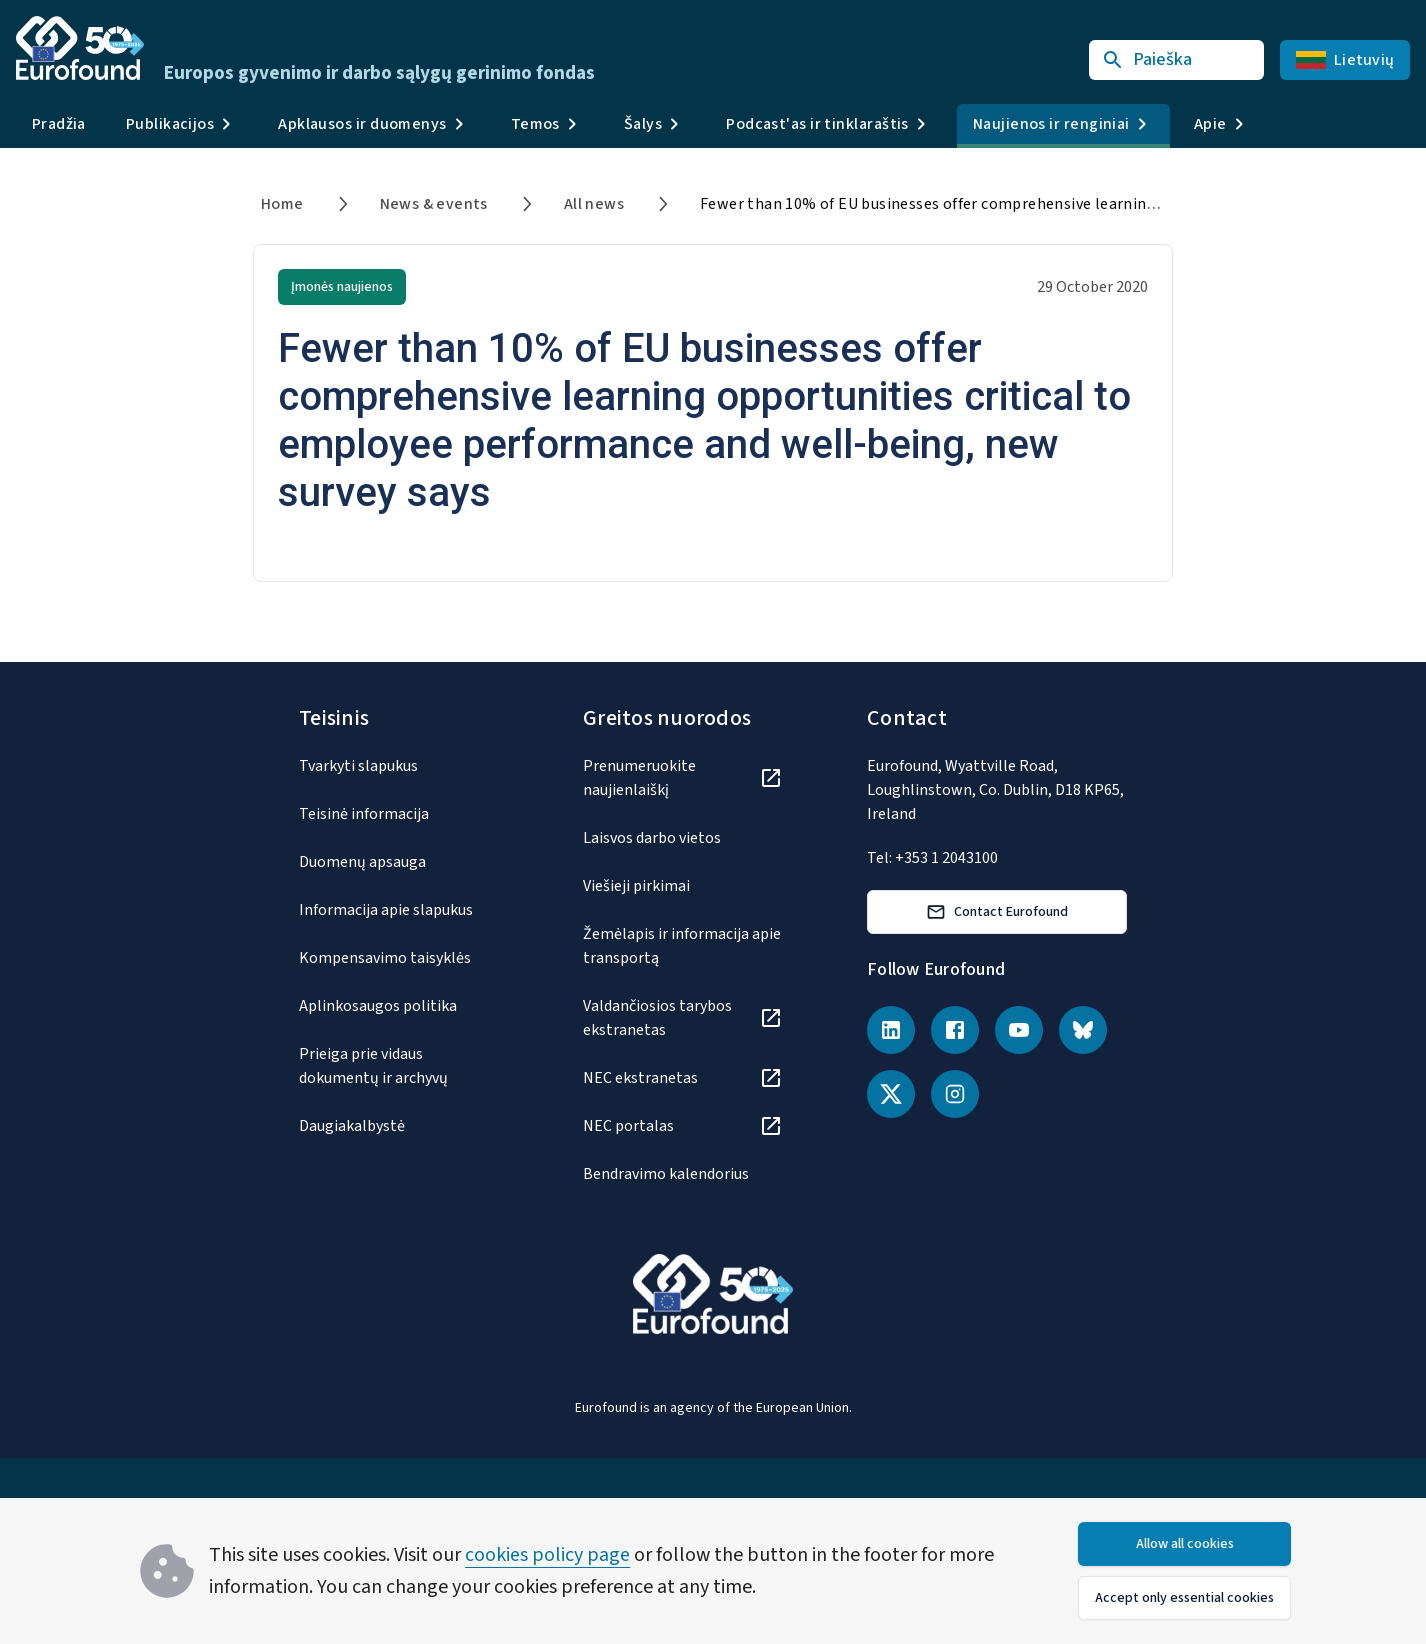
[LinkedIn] (891, 1030)
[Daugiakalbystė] (399, 1126)
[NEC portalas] (683, 1126)
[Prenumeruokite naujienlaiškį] (683, 778)
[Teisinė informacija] (399, 814)
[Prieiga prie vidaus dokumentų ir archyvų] (399, 1066)
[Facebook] (955, 1030)
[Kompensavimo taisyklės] (399, 958)
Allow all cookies (1185, 1544)
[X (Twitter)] (891, 1094)
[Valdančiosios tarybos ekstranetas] (683, 1018)
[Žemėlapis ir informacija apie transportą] (683, 946)
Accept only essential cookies (1184, 1598)
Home (282, 204)
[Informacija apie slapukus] (399, 910)
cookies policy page (547, 1555)
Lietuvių (1345, 60)
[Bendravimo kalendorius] (683, 1174)
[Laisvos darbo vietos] (683, 838)
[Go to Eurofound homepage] (80, 48)
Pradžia (59, 124)
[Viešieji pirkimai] (683, 886)
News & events (434, 204)
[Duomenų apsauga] (399, 862)
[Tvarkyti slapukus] (399, 766)
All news (594, 204)
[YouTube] (1019, 1030)
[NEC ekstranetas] (683, 1078)
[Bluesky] (1083, 1030)
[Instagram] (955, 1094)
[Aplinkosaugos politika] (399, 1006)
